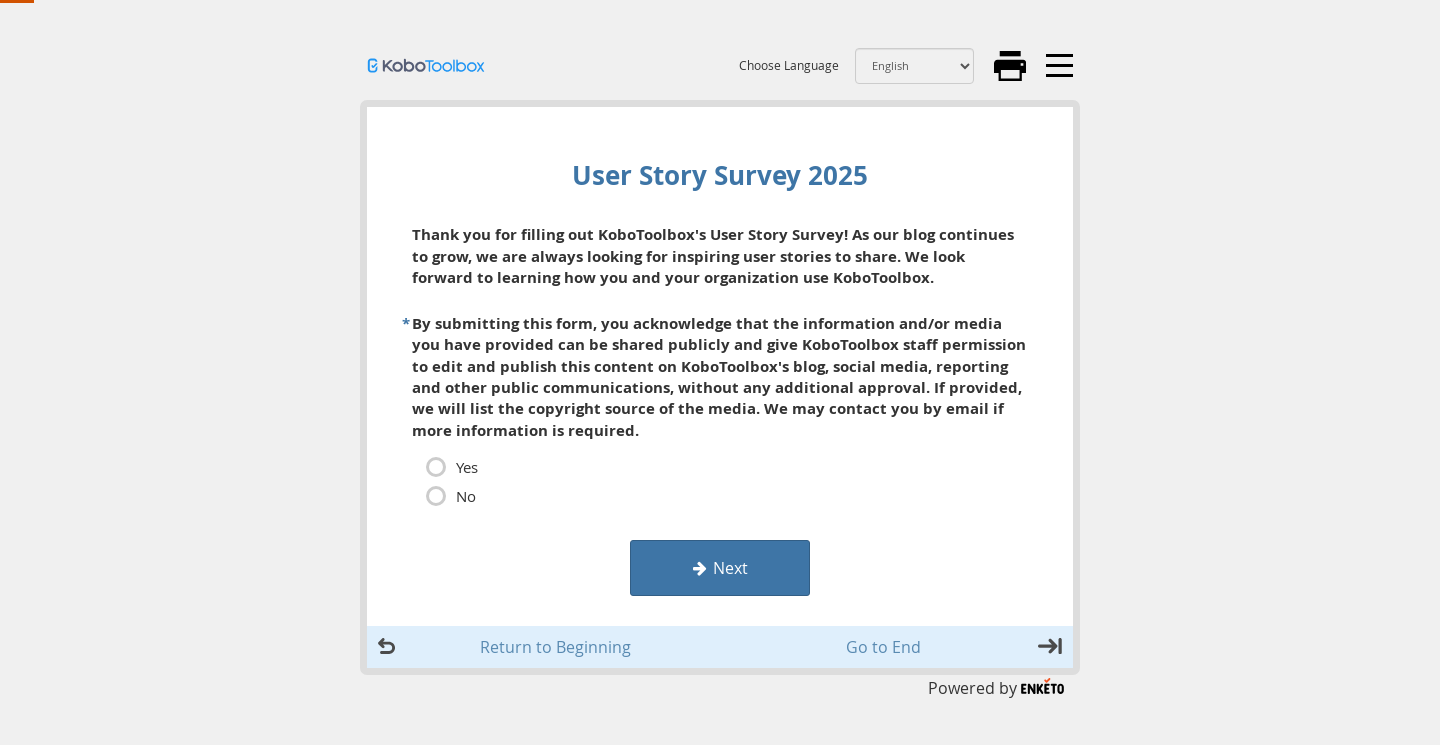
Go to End (883, 647)
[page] (720, 360)
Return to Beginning (555, 647)
